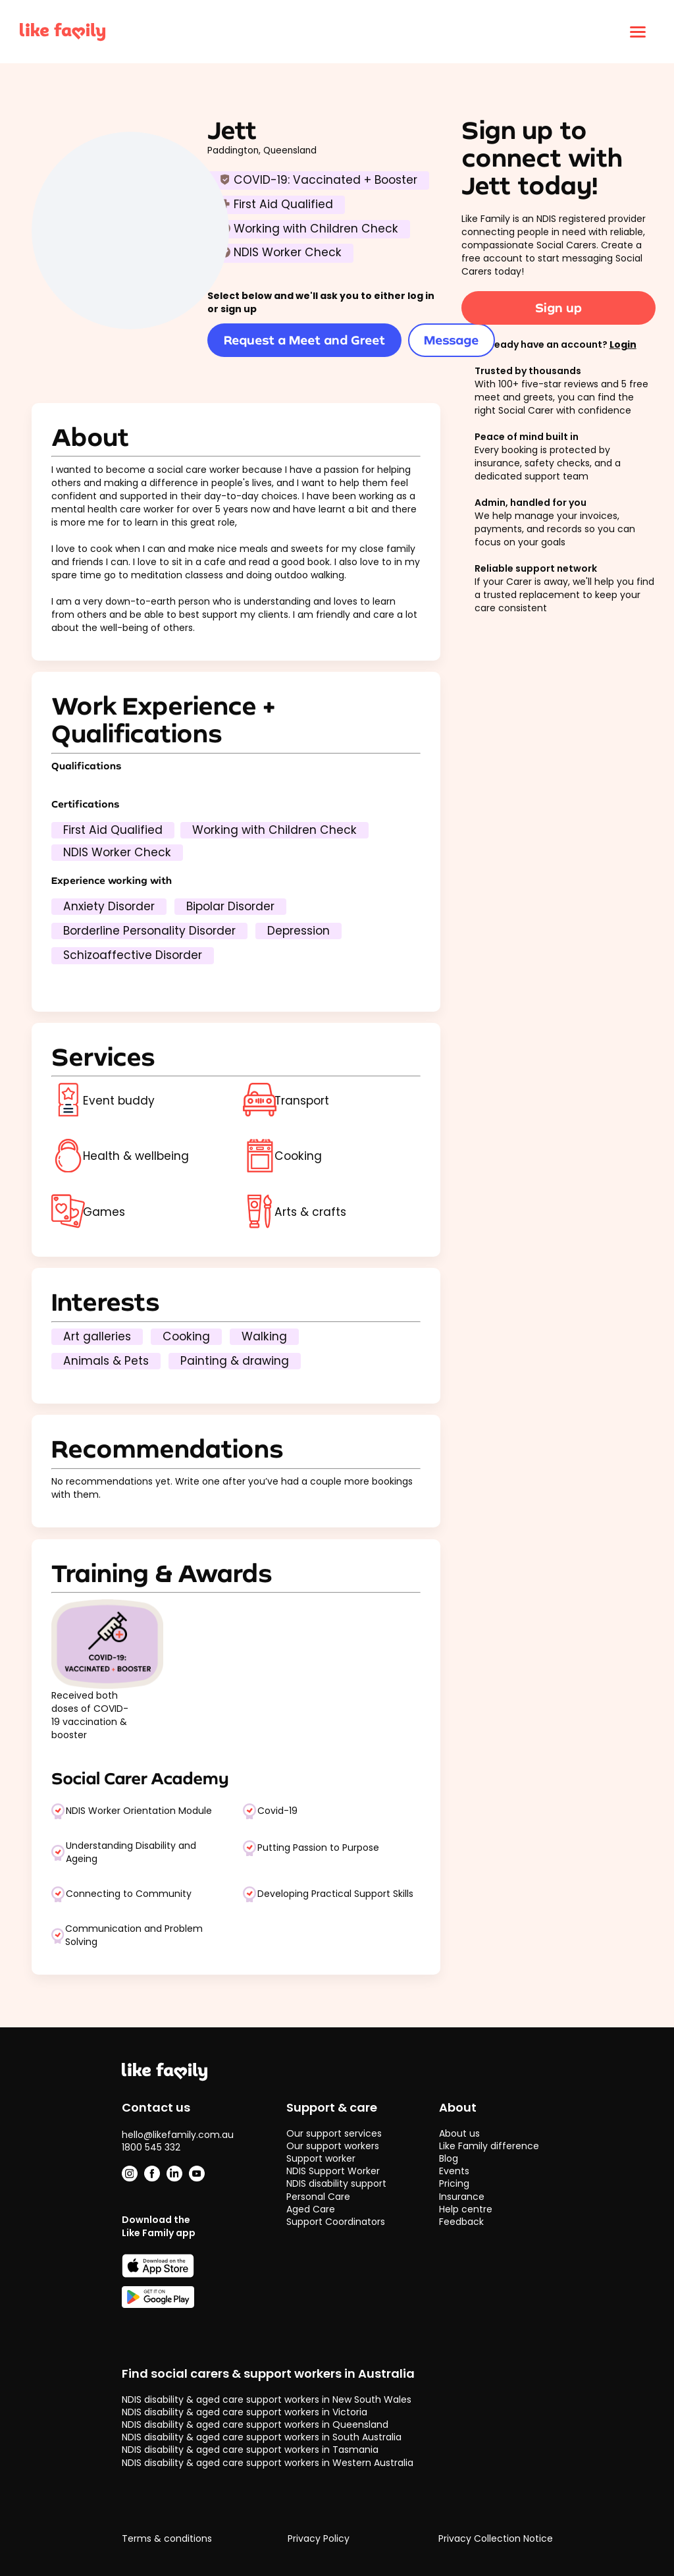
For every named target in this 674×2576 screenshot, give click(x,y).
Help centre (465, 2209)
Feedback (461, 2221)
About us (459, 2133)
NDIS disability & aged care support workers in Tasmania (250, 2449)
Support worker (320, 2158)
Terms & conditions (167, 2539)
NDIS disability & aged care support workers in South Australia (262, 2437)
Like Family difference (489, 2145)
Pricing (454, 2183)
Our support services (334, 2133)
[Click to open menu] (637, 31)
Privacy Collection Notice (495, 2539)
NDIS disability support (336, 2183)
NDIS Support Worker (333, 2171)
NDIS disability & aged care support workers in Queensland (255, 2424)
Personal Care (318, 2196)
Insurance (461, 2196)
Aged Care (310, 2209)
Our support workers (332, 2145)
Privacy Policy (319, 2539)
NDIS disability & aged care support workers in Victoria (244, 2412)
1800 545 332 (151, 2147)
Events (454, 2171)
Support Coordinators (335, 2221)
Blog (448, 2158)
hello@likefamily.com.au (178, 2134)
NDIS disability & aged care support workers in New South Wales (266, 2399)
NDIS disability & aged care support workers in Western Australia (267, 2462)
